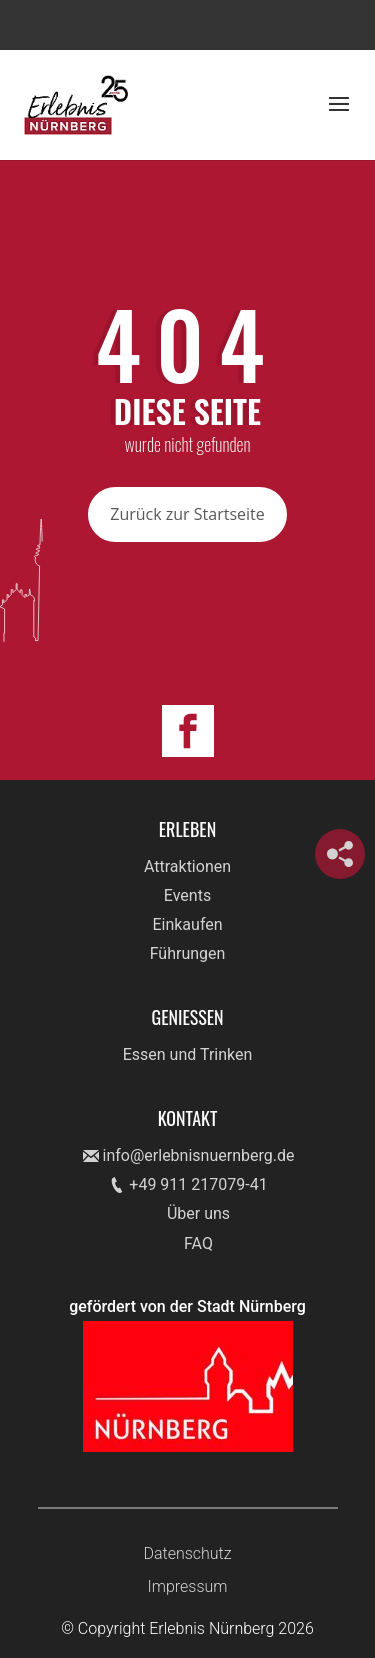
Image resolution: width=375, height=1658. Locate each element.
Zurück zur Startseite (187, 514)
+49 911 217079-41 (198, 1184)
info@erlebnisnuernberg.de (199, 1155)
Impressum (187, 1586)
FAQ (198, 1243)
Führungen (188, 953)
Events (187, 895)
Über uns (198, 1213)
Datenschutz (187, 1553)
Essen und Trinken (188, 1054)
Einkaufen (187, 924)
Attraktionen (187, 866)
